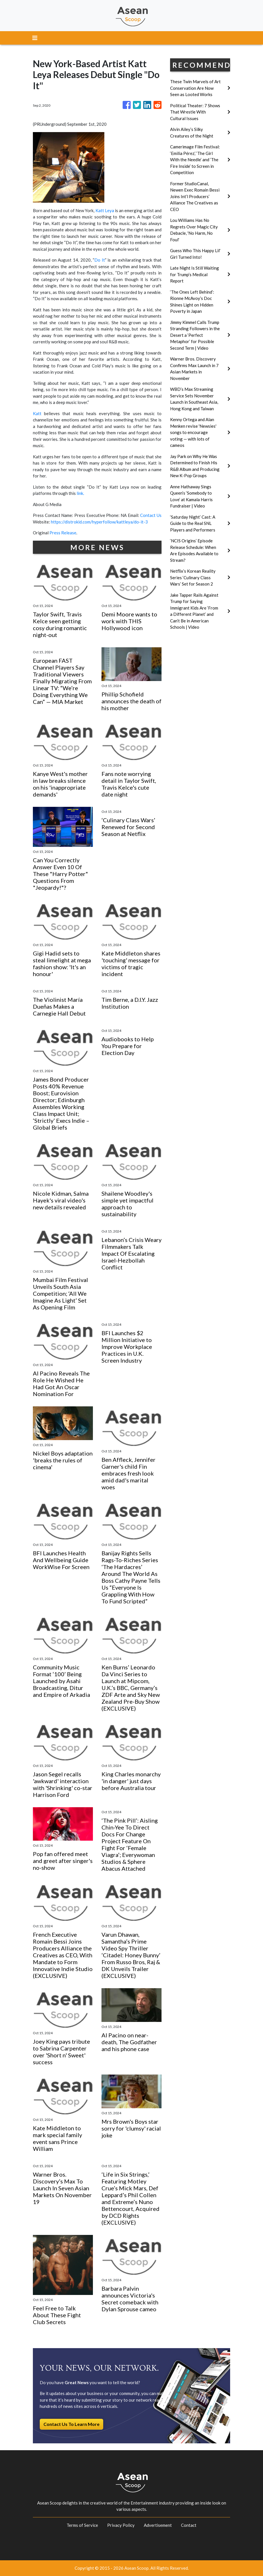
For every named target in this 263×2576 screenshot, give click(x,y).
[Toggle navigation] (35, 37)
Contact (188, 2525)
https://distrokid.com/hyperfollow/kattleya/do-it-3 (99, 521)
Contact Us (151, 515)
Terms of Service (82, 2525)
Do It (99, 259)
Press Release (62, 532)
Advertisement (158, 2525)
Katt (37, 413)
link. (80, 493)
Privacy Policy (121, 2525)
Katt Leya (104, 210)
